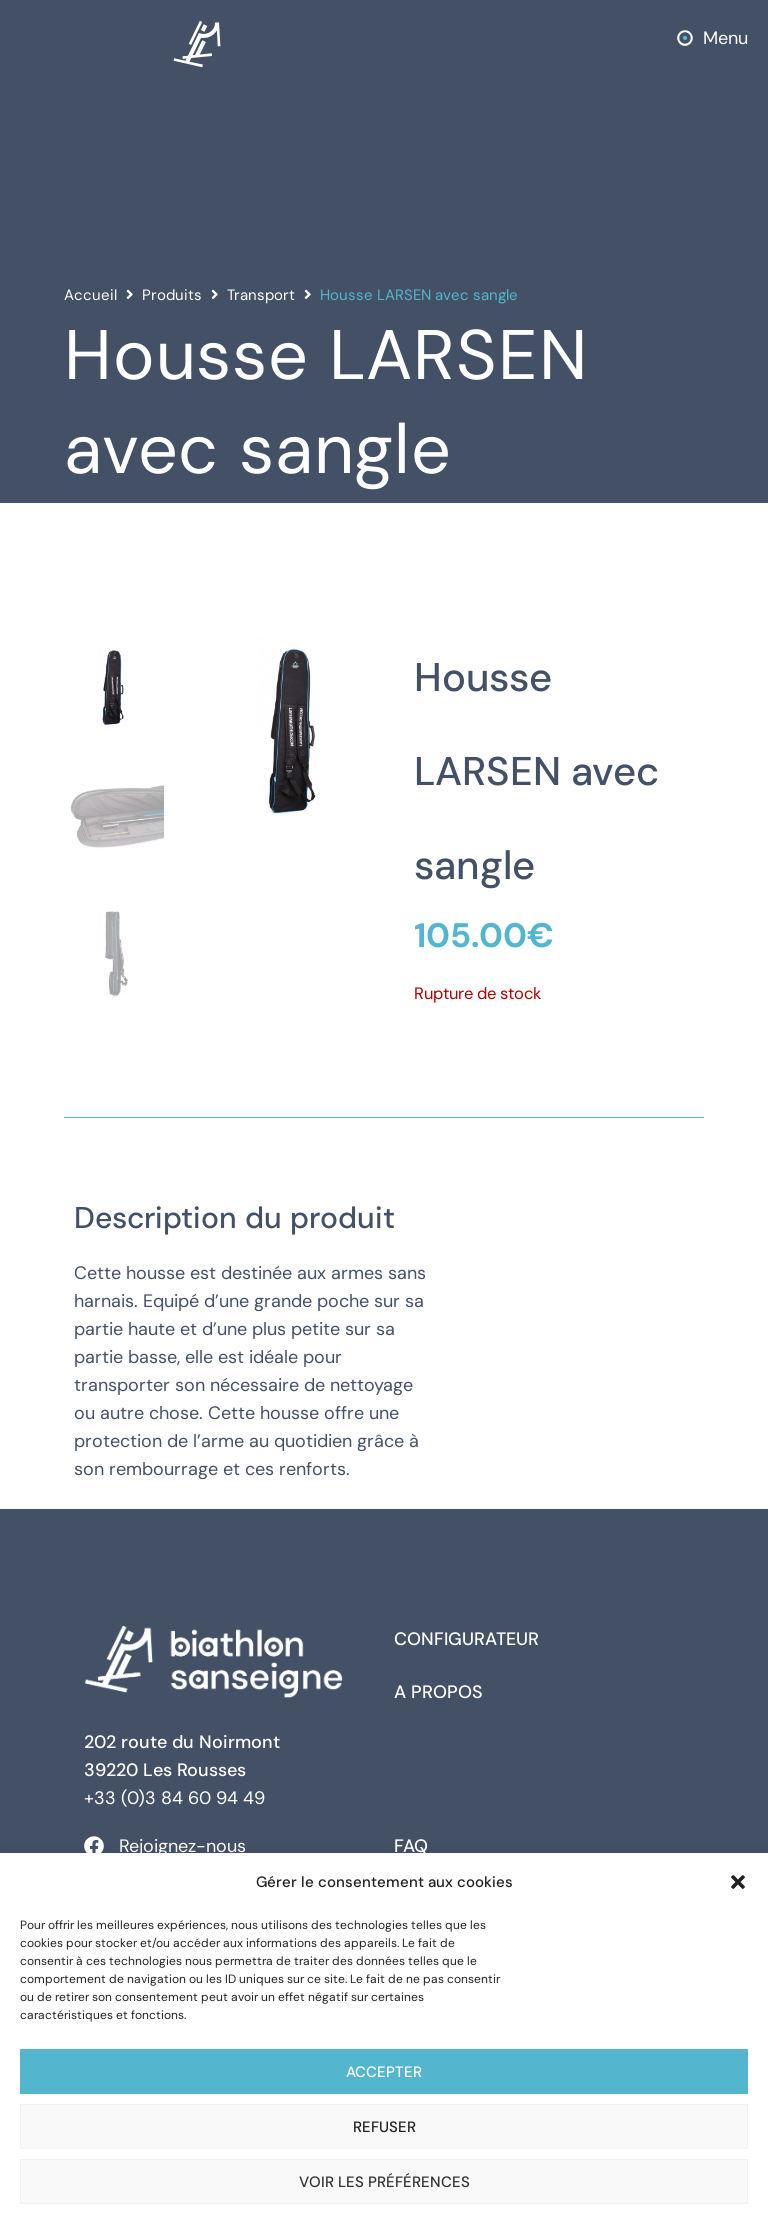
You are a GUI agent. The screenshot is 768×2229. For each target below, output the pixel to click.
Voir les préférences (384, 2182)
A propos (438, 1692)
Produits (172, 295)
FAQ (411, 1846)
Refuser (384, 2127)
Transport (261, 295)
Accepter (384, 2072)
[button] (738, 1882)
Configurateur (466, 1639)
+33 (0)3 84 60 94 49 (174, 1798)
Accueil (90, 295)
